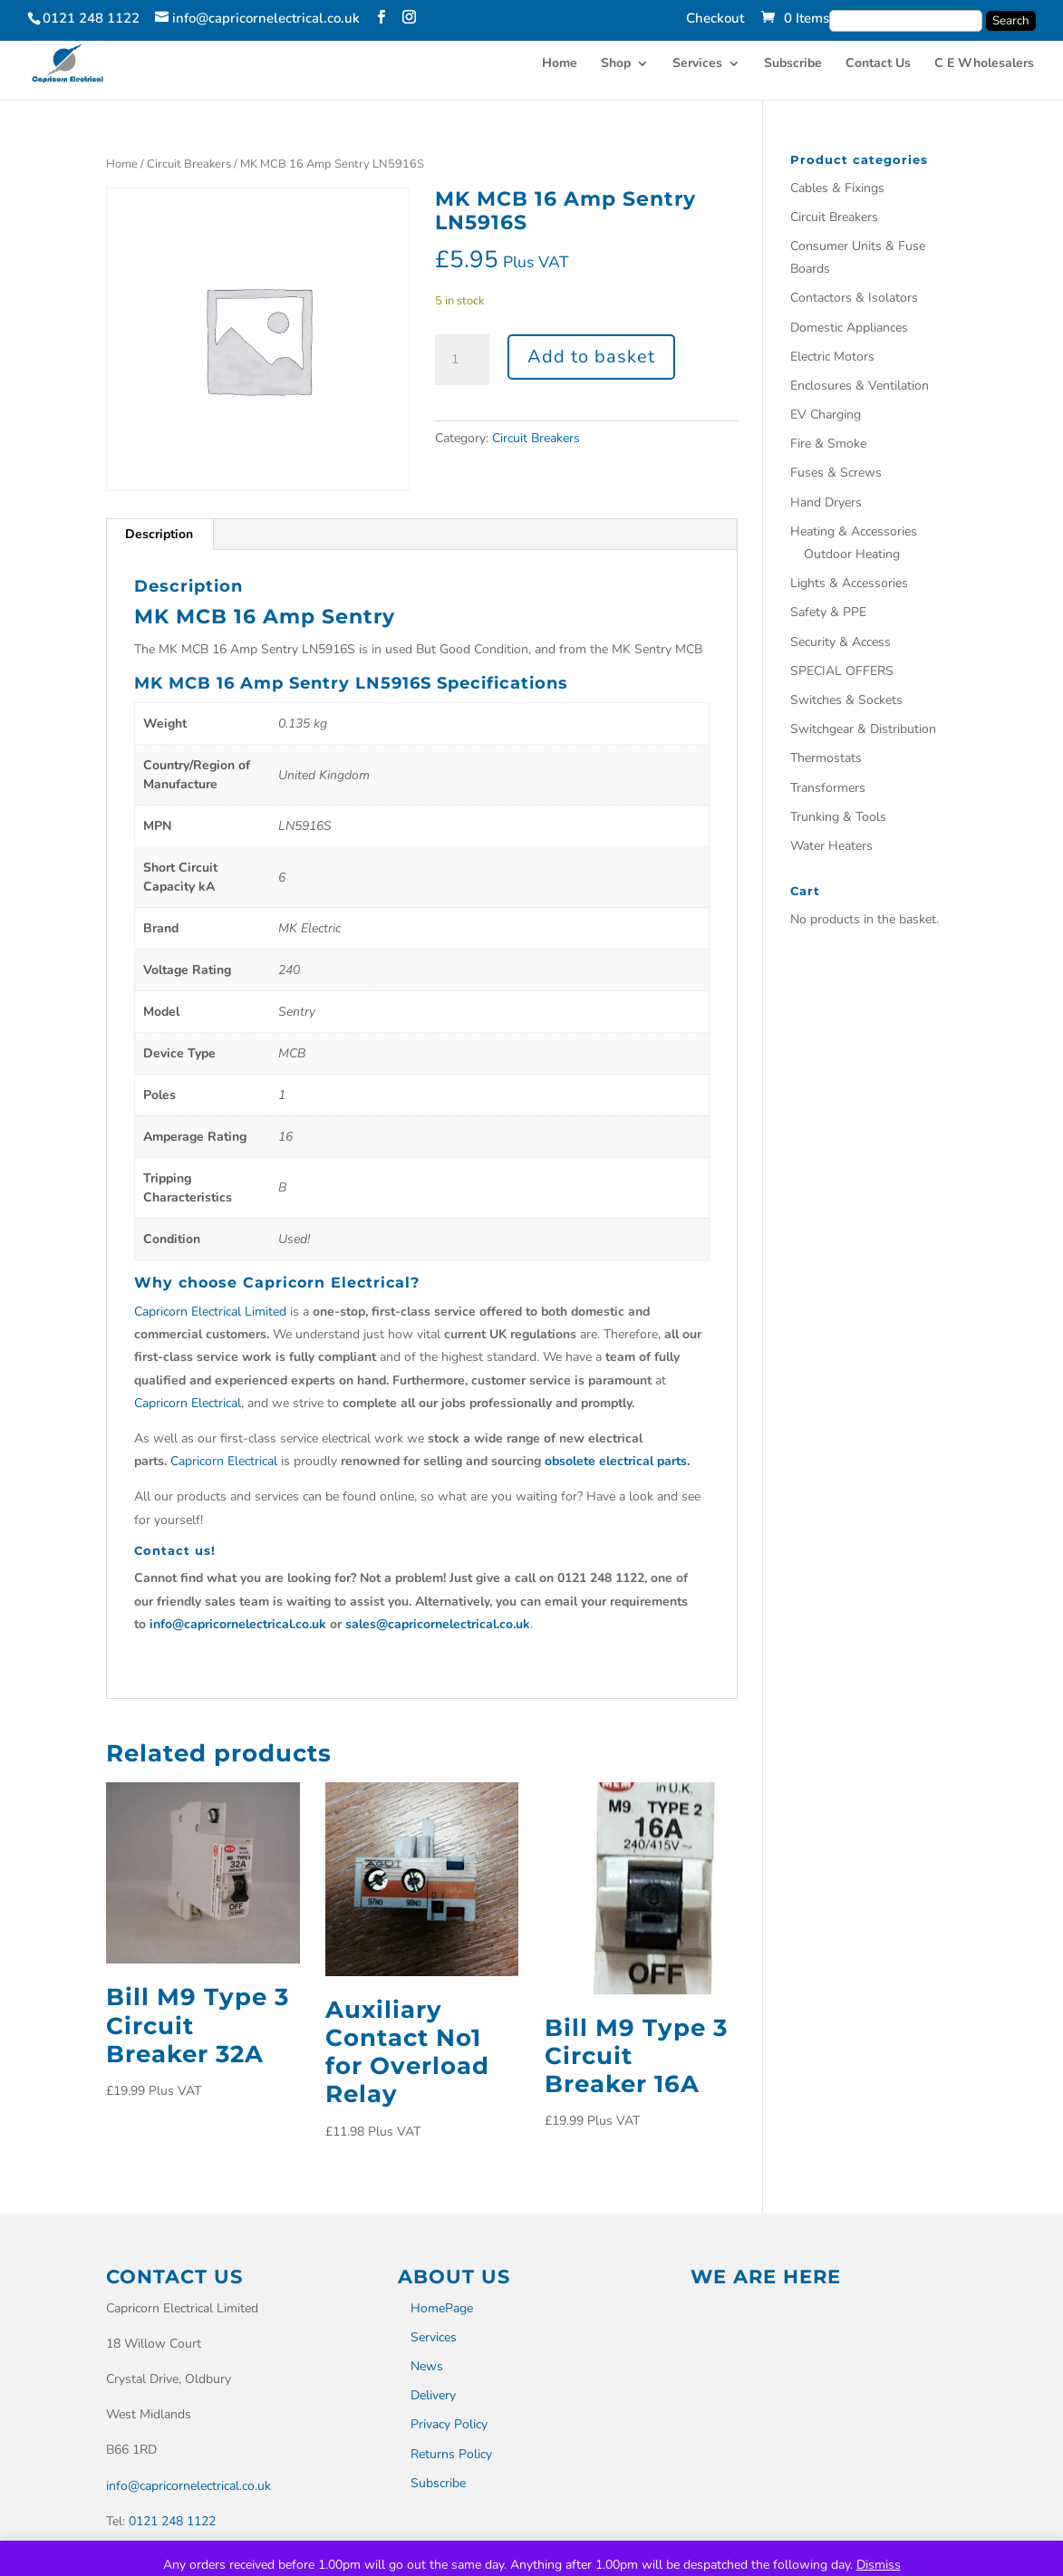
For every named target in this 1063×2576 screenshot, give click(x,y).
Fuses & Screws (836, 472)
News (427, 2366)
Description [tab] (159, 534)
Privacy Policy (449, 2424)
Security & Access (840, 642)
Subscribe (793, 64)
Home (559, 64)
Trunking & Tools (838, 816)
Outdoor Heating (852, 554)
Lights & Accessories (849, 583)
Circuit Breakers (189, 164)
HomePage (442, 2308)
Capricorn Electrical (187, 1403)
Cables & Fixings (837, 188)
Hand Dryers (826, 502)
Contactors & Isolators (854, 297)
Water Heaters (831, 845)
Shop (616, 64)
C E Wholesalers (984, 64)
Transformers (827, 787)
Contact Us (878, 64)
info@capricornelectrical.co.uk (188, 2485)
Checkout (715, 19)
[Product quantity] (462, 359)
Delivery (433, 2395)
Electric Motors (832, 356)
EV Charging (825, 414)
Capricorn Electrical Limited (210, 1311)
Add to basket (591, 356)
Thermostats (826, 758)
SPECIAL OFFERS (842, 671)
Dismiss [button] (878, 2564)
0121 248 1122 (172, 2521)
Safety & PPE (828, 612)
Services (697, 64)
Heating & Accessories (853, 531)
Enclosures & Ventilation (859, 385)
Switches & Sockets (846, 700)
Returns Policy (451, 2454)
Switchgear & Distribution (863, 729)
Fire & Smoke (828, 443)
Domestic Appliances (849, 327)
